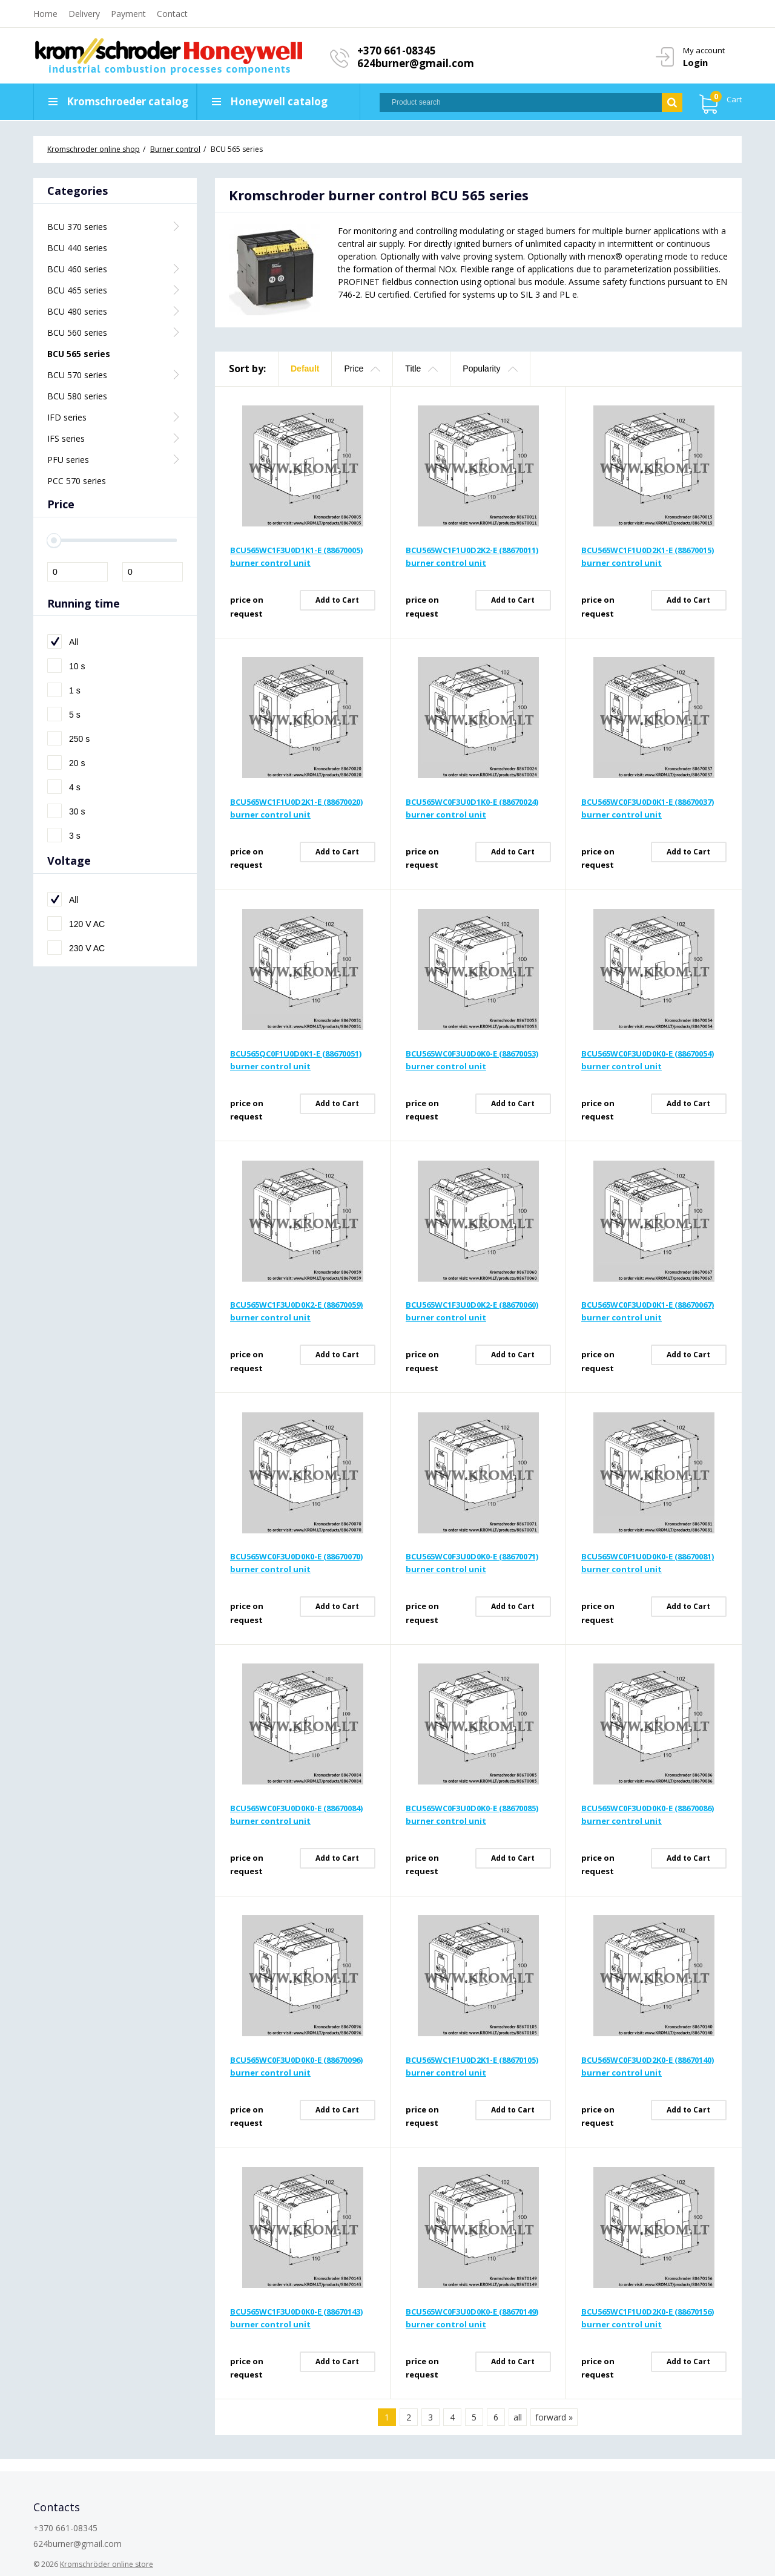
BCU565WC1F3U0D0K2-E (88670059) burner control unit (296, 1311)
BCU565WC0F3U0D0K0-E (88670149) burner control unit (472, 2318)
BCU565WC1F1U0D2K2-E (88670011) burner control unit (472, 556)
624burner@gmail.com (415, 63)
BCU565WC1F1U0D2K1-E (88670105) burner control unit (472, 2066)
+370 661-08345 (396, 50)
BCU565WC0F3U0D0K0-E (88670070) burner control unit (296, 1563)
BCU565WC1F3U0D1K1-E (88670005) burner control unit (296, 556)
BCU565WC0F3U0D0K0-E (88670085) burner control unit (472, 1814)
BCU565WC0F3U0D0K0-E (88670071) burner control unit (472, 1563)
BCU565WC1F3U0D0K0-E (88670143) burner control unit (296, 2318)
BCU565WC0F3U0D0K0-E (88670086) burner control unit (647, 1814)
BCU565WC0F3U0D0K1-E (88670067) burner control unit (647, 1311)
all (517, 2417)
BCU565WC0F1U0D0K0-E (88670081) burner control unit (647, 1563)
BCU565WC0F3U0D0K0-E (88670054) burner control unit (647, 1060)
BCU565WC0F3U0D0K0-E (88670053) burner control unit (472, 1060)
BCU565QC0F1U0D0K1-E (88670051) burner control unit (295, 1060)
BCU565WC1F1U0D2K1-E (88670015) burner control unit (647, 556)
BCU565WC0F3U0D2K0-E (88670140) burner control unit (647, 2066)
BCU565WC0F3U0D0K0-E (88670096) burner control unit (296, 2066)
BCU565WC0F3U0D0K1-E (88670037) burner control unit (647, 808)
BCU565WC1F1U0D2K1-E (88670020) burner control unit (296, 808)
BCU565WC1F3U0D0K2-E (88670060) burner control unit (472, 1311)
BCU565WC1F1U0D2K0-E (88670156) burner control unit (647, 2318)
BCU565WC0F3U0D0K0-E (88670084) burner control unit (296, 1814)
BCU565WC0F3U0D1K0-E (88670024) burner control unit (472, 808)
